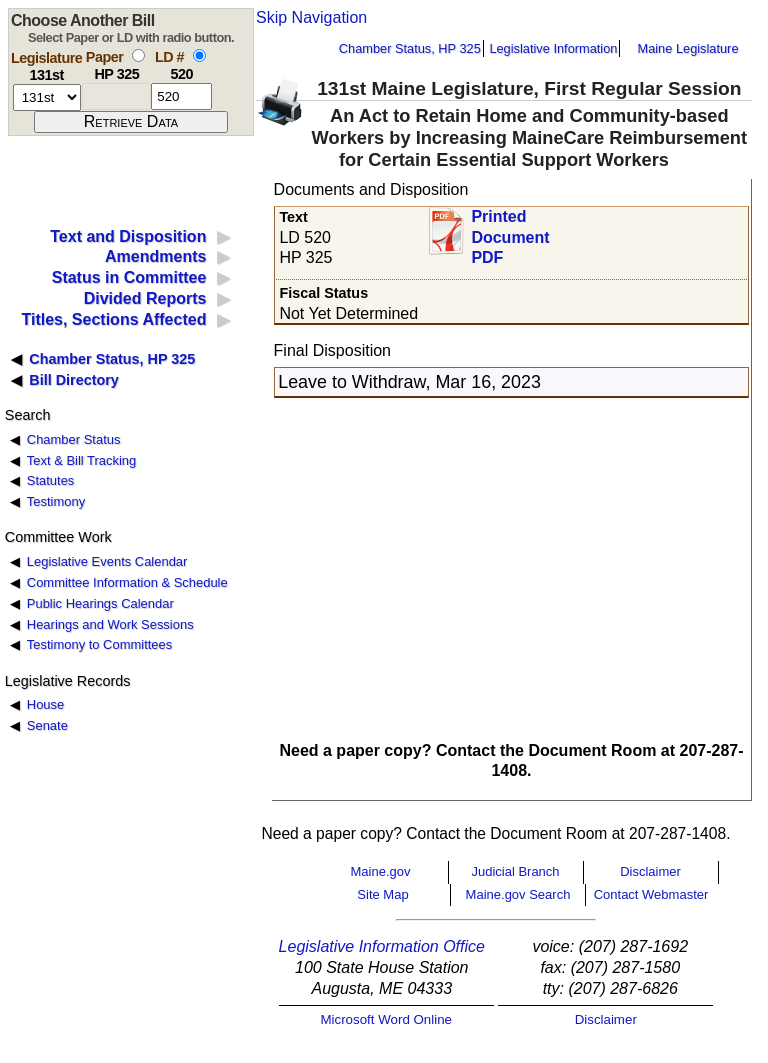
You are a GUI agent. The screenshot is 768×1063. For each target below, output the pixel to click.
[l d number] (181, 96)
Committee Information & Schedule (127, 582)
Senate (47, 725)
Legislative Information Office (382, 946)
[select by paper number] (138, 55)
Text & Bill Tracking (81, 460)
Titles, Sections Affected (113, 319)
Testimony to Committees (99, 644)
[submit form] (131, 122)
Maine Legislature (687, 48)
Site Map (382, 894)
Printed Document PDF (510, 231)
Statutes (51, 480)
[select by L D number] (199, 55)
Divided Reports (145, 298)
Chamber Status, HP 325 (410, 48)
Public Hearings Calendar (100, 603)
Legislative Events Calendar (107, 561)
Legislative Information (553, 48)
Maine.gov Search (518, 894)
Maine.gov (381, 871)
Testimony (56, 501)
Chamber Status (74, 439)
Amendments (155, 256)
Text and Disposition (128, 236)
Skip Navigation (311, 17)
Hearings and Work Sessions (110, 624)
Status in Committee (129, 277)
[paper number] (116, 96)
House (45, 704)
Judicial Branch (515, 871)
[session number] (47, 97)
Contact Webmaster (651, 894)
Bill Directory (74, 380)
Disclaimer (650, 871)
